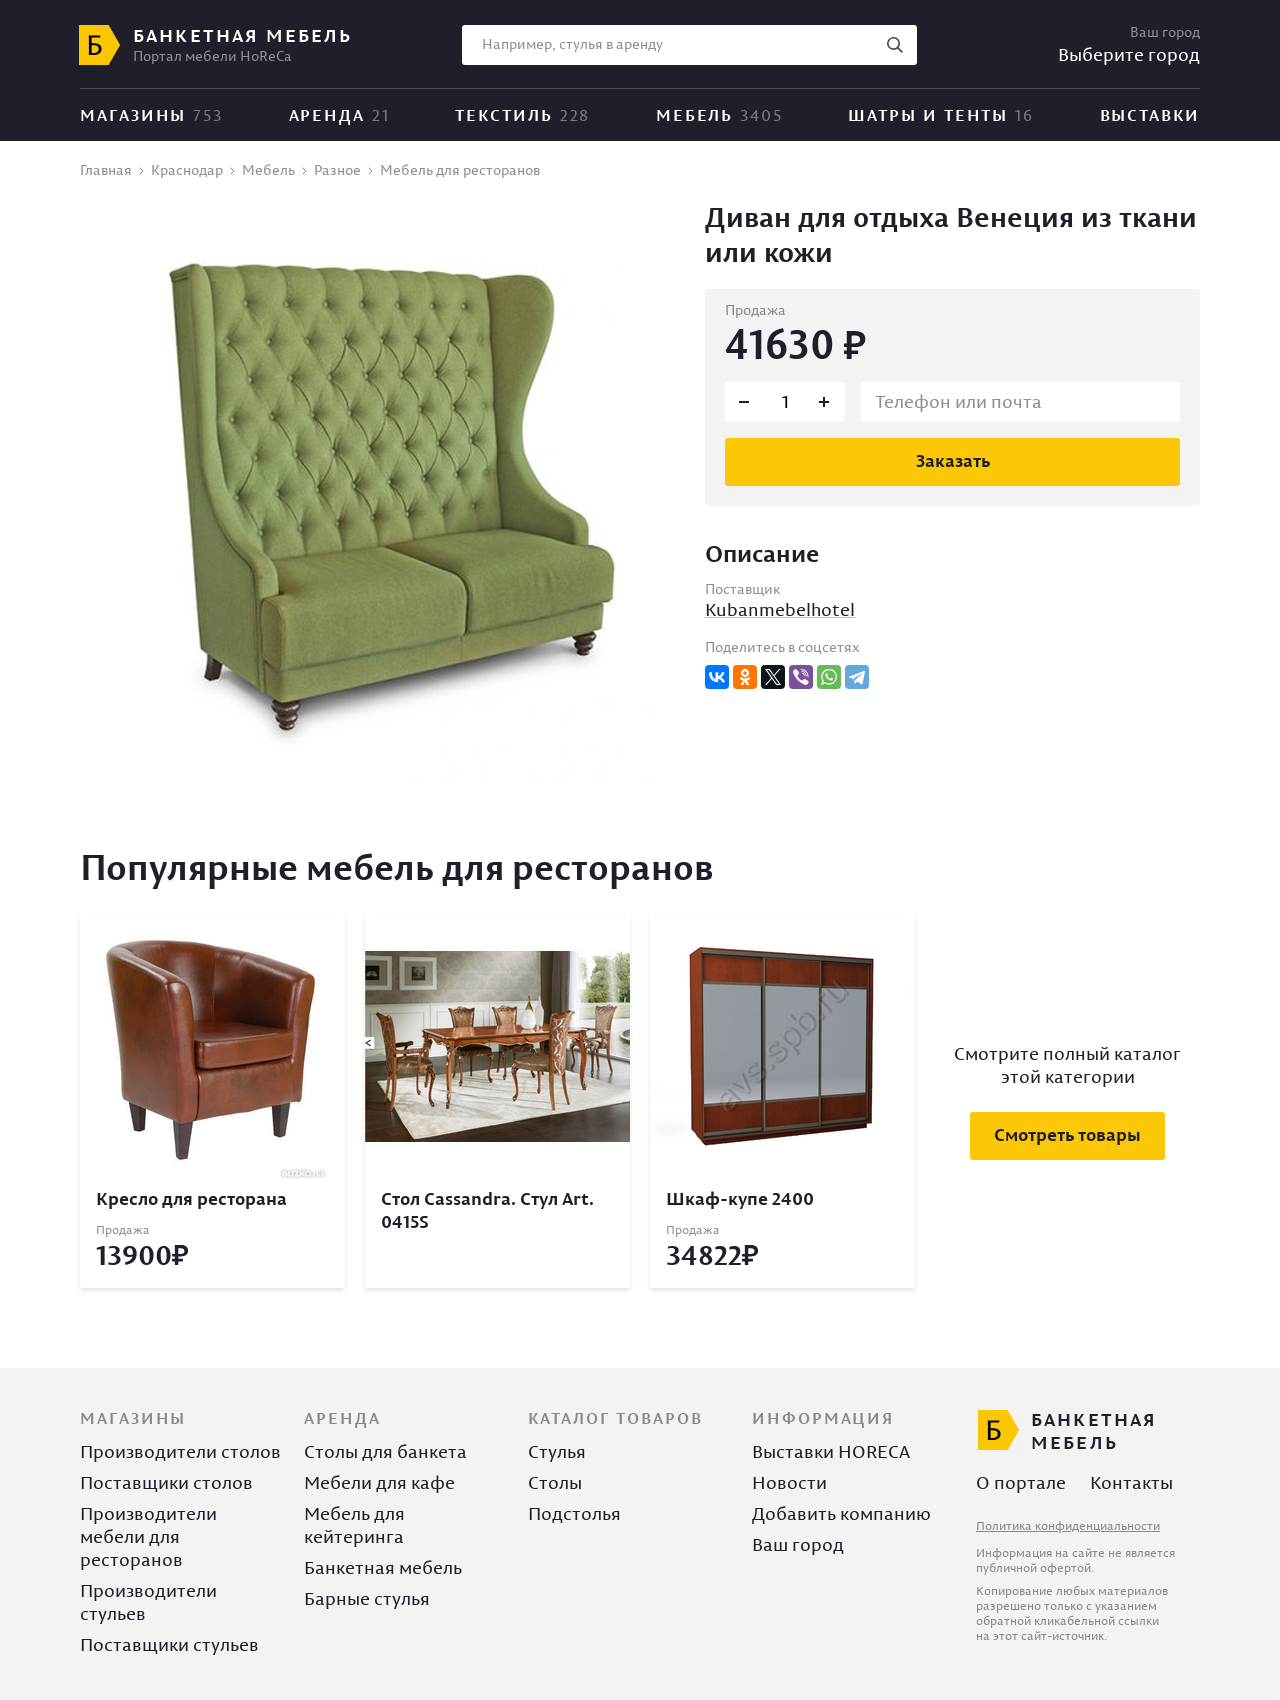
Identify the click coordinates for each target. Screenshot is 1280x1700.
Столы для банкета (385, 1451)
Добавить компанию (841, 1513)
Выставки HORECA (831, 1451)
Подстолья (574, 1513)
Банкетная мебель (383, 1567)
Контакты (1131, 1482)
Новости (789, 1482)
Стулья (557, 1451)
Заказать (953, 460)
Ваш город (798, 1544)
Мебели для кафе (379, 1482)
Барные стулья (367, 1598)
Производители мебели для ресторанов (148, 1536)
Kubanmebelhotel (780, 609)
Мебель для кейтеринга (354, 1525)
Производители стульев (148, 1602)
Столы (555, 1482)
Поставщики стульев (169, 1644)
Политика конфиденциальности (1068, 1525)
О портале (1021, 1482)
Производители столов (180, 1451)
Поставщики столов (166, 1482)
